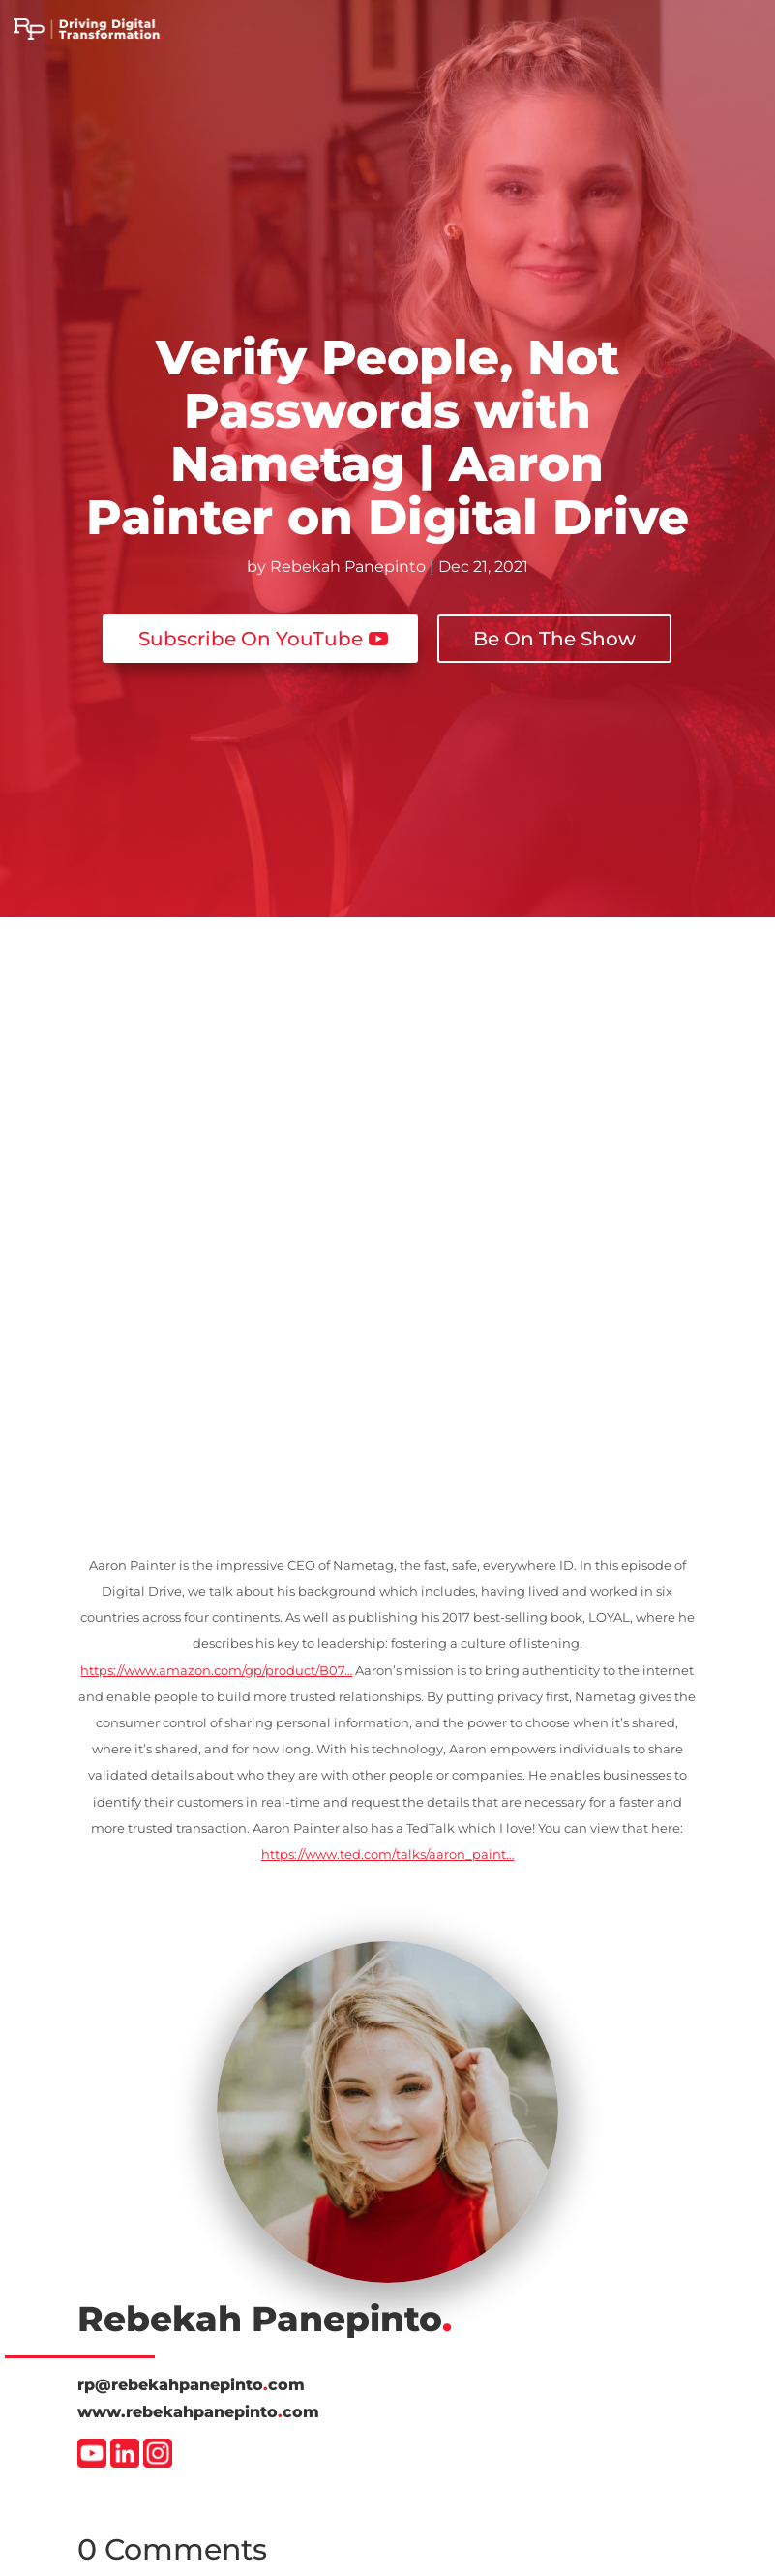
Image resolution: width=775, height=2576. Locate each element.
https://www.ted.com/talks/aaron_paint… (387, 1854)
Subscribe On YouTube (250, 638)
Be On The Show (554, 638)
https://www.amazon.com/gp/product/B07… (216, 1670)
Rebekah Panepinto (348, 566)
